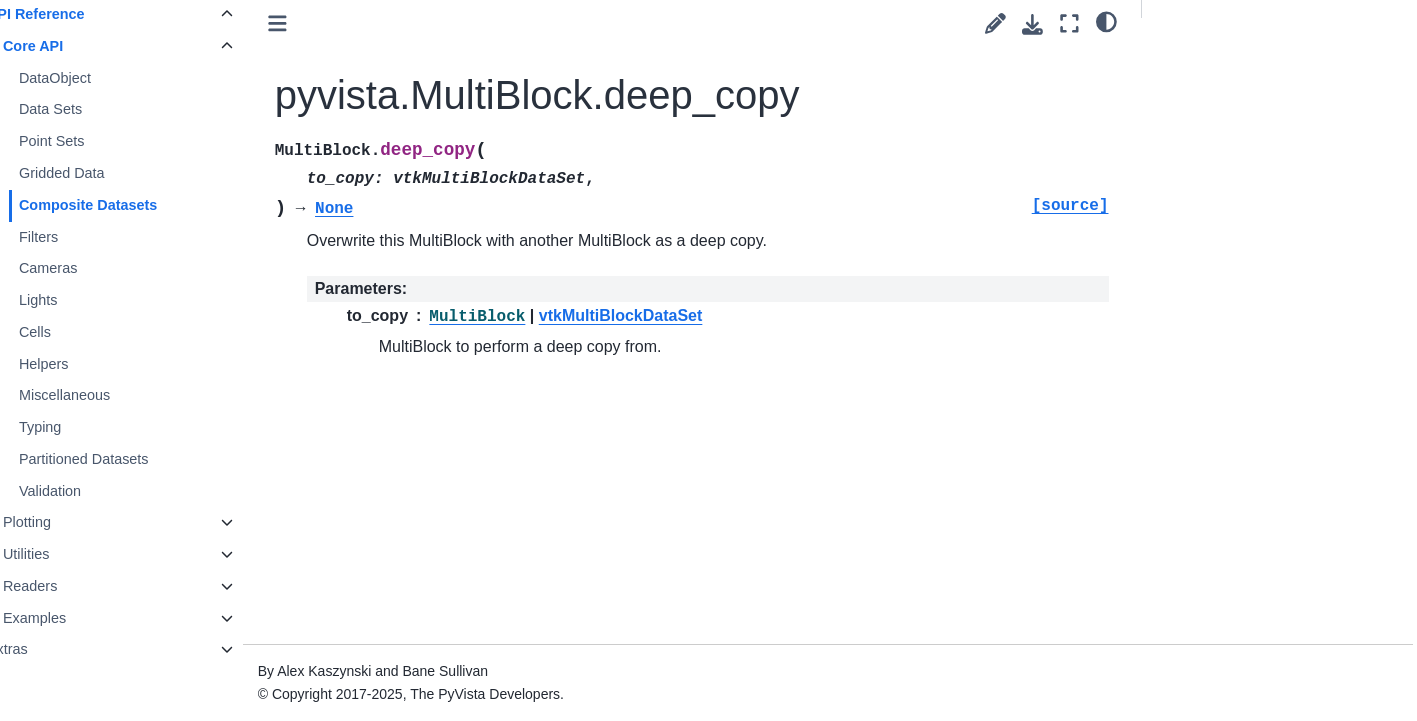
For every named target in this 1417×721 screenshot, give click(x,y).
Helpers (88, 364)
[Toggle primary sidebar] (320, 23)
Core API (77, 46)
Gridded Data (106, 173)
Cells (79, 332)
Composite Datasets (132, 205)
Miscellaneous (108, 395)
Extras (51, 649)
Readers (74, 586)
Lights (82, 300)
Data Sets (94, 109)
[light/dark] (1106, 21)
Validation (94, 491)
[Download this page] (1032, 24)
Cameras (92, 268)
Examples (78, 618)
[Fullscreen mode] (1069, 23)
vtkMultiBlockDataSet (664, 315)
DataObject (99, 78)
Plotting (71, 522)
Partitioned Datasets (128, 459)
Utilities (70, 554)
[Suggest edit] (995, 23)
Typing (84, 427)
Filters (82, 237)
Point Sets (96, 141)
